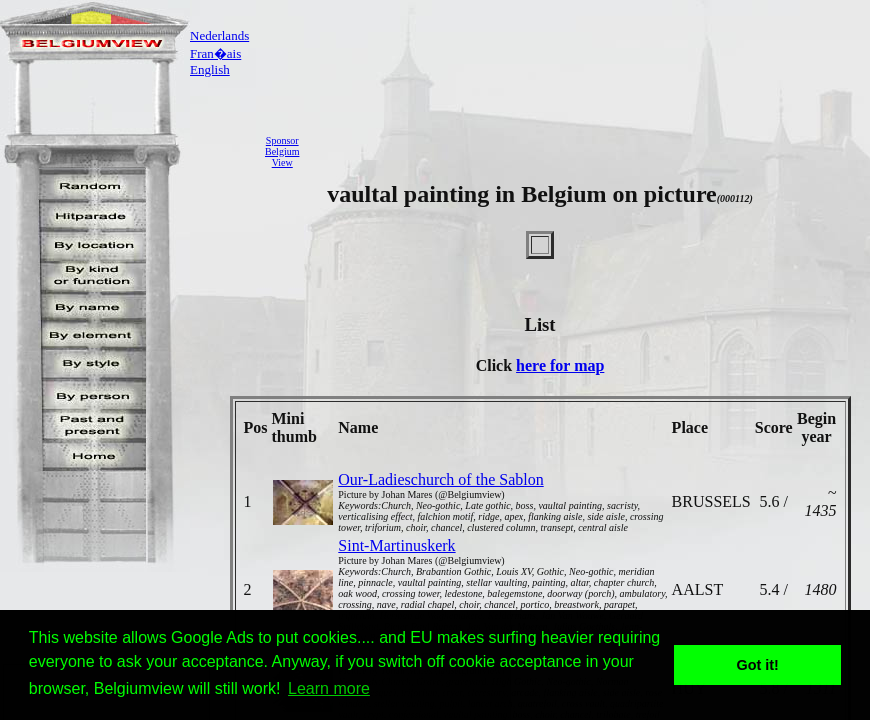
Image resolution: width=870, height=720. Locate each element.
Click (496, 365)
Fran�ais (215, 53)
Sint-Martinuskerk (396, 545)
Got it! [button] (758, 665)
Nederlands (219, 35)
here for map (560, 365)
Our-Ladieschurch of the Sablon (440, 479)
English (210, 69)
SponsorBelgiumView (282, 151)
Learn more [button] (329, 688)
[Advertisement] (590, 151)
